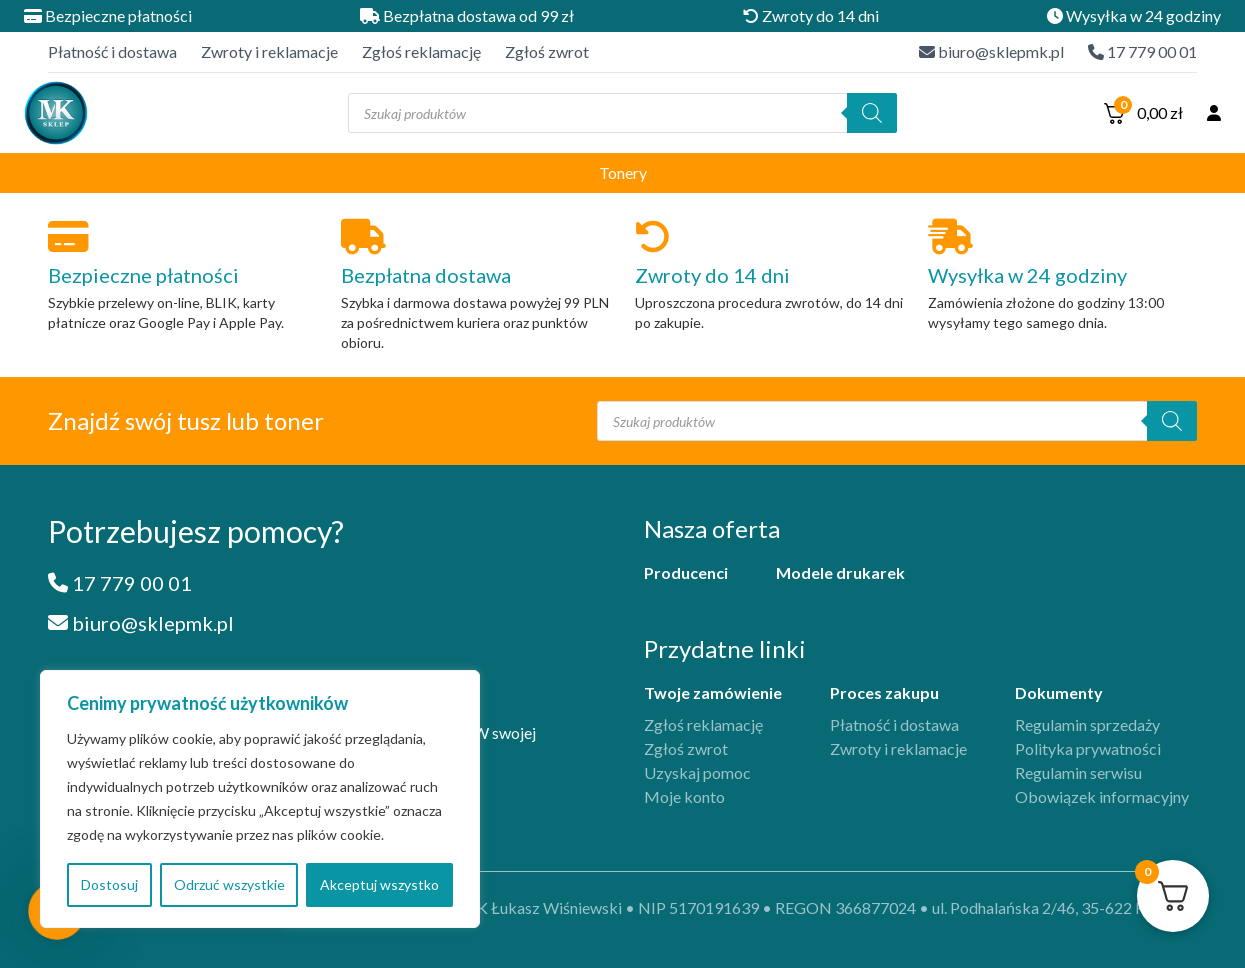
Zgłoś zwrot (547, 51)
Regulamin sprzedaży (1087, 724)
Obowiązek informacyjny (1102, 796)
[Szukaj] (872, 113)
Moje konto (684, 796)
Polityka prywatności (1088, 748)
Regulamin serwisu (1078, 772)
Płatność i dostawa (112, 51)
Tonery (623, 172)
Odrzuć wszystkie (229, 884)
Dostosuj (109, 884)
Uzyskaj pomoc (697, 772)
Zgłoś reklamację (421, 51)
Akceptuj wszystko (379, 884)
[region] (260, 799)
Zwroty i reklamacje (269, 51)
